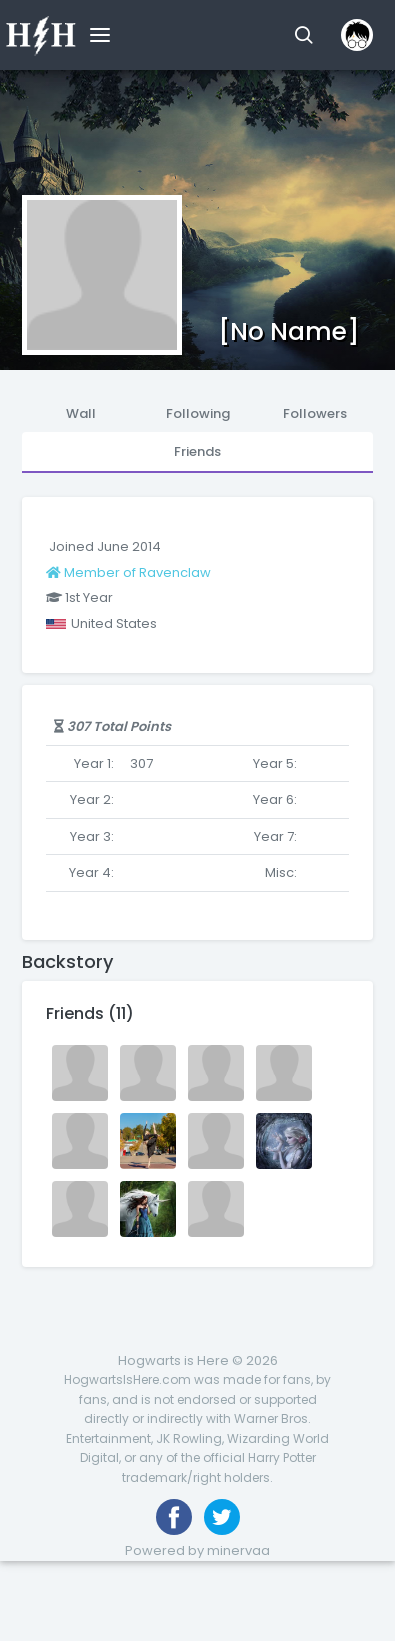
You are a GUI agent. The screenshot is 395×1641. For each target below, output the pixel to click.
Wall (81, 413)
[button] (303, 35)
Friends (197, 451)
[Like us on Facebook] (174, 1517)
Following (198, 413)
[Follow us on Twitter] (222, 1517)
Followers (315, 413)
